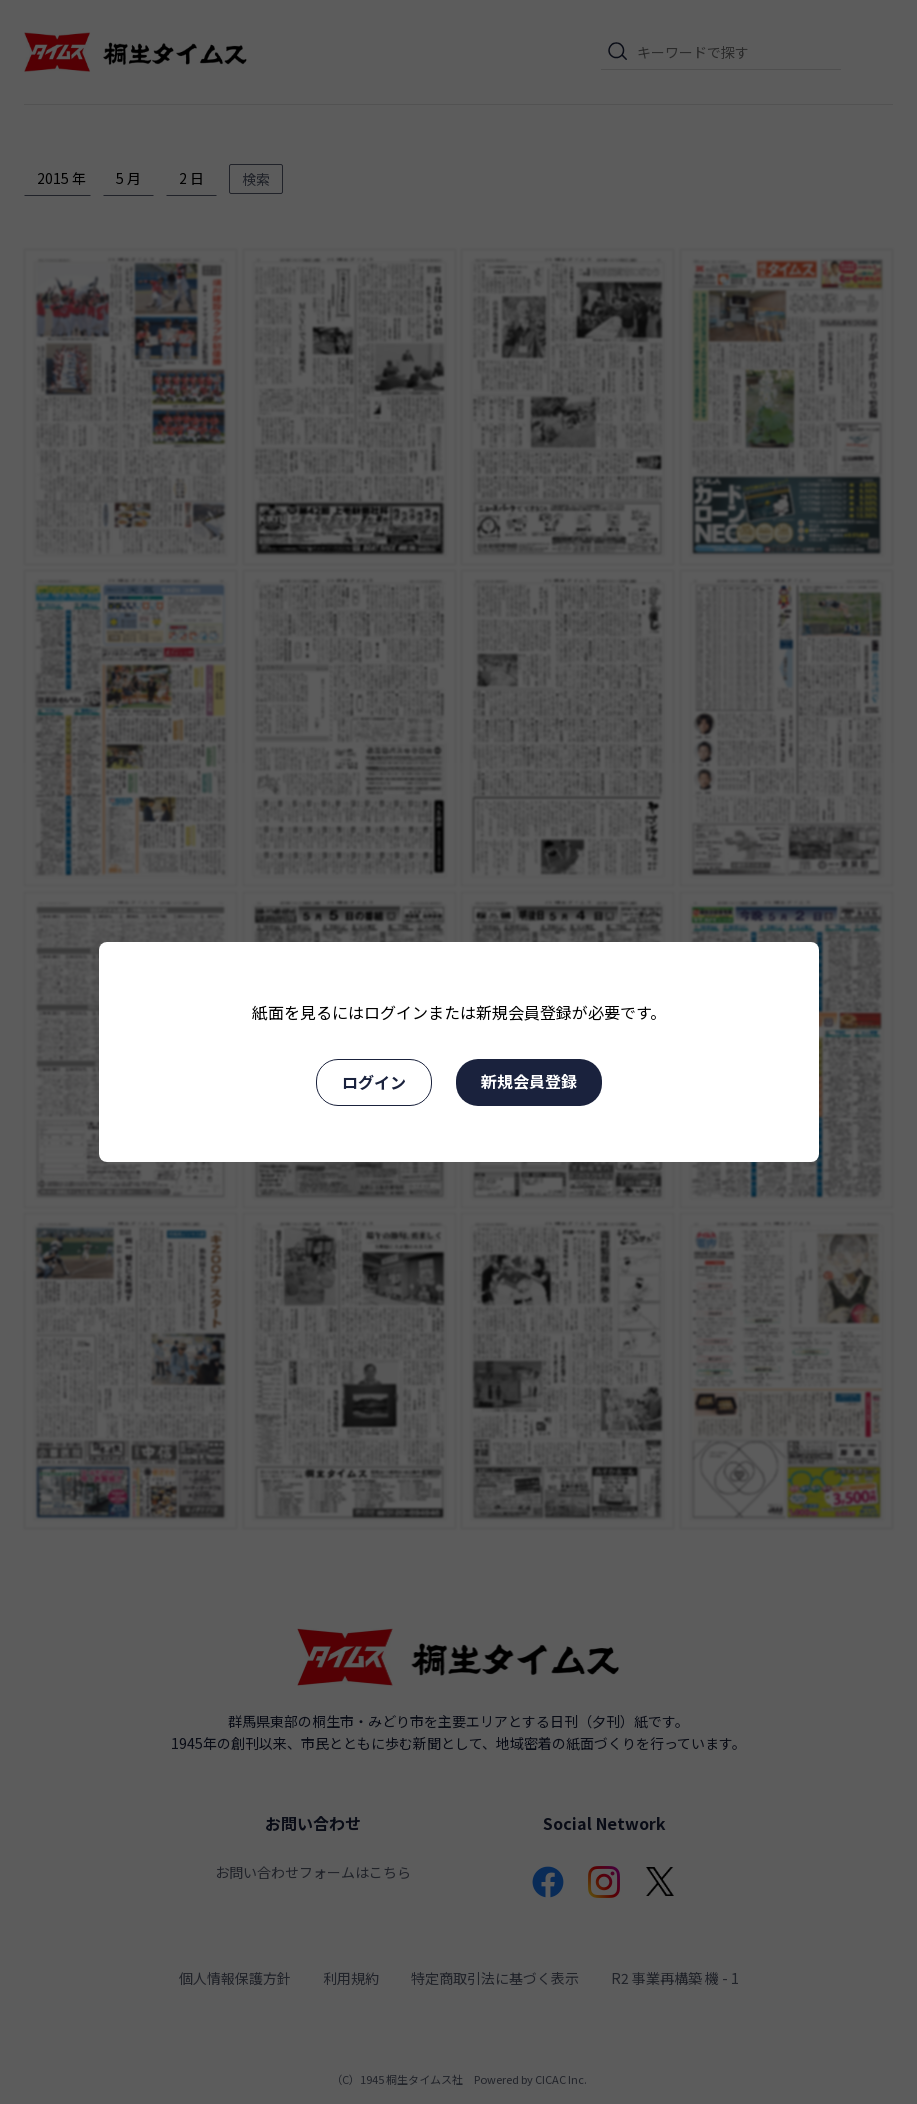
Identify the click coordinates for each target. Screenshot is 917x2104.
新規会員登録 (529, 1081)
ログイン (374, 1082)
